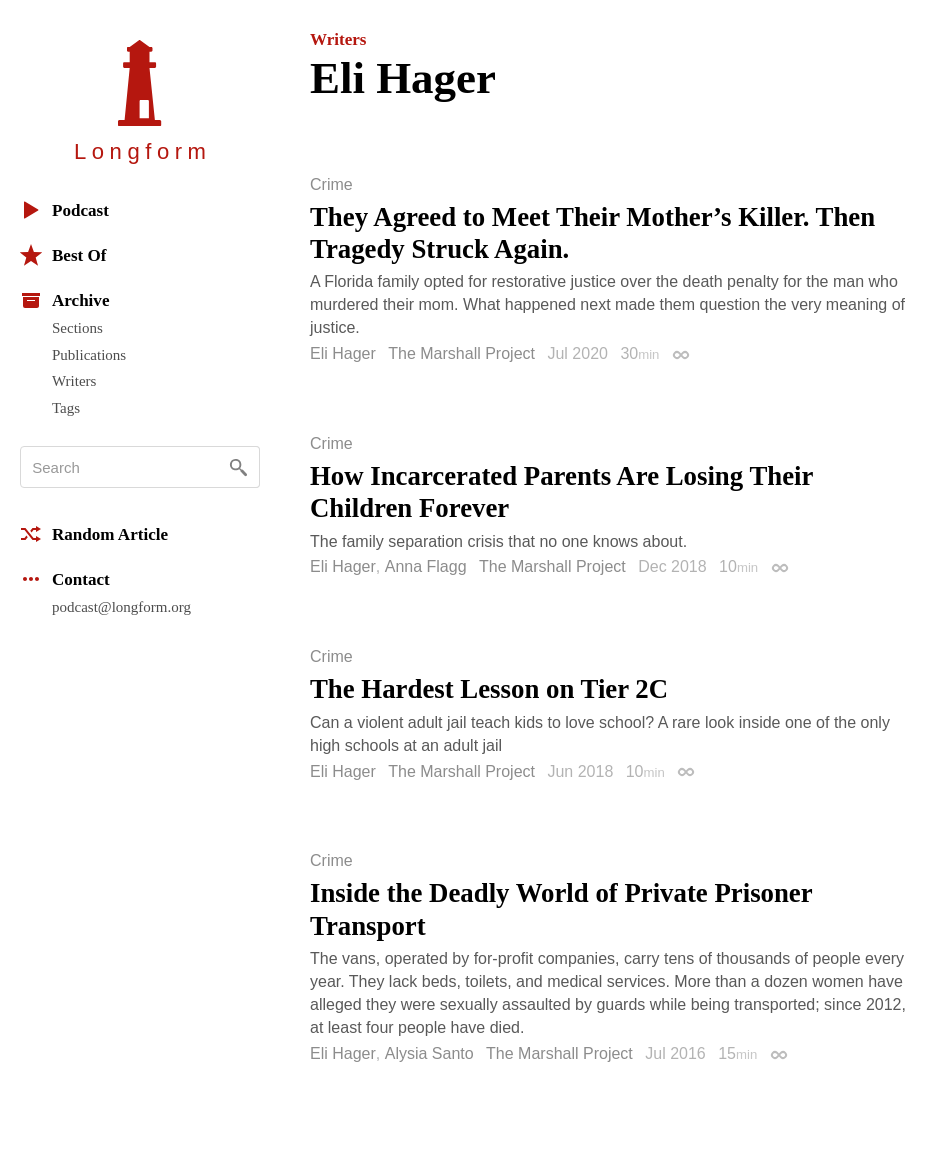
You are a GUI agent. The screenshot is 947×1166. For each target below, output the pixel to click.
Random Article (94, 534)
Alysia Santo (429, 1053)
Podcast (64, 210)
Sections (77, 328)
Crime (331, 185)
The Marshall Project (461, 353)
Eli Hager (343, 353)
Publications (89, 355)
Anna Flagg (426, 566)
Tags (66, 408)
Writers (74, 381)
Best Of (63, 255)
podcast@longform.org (121, 607)
